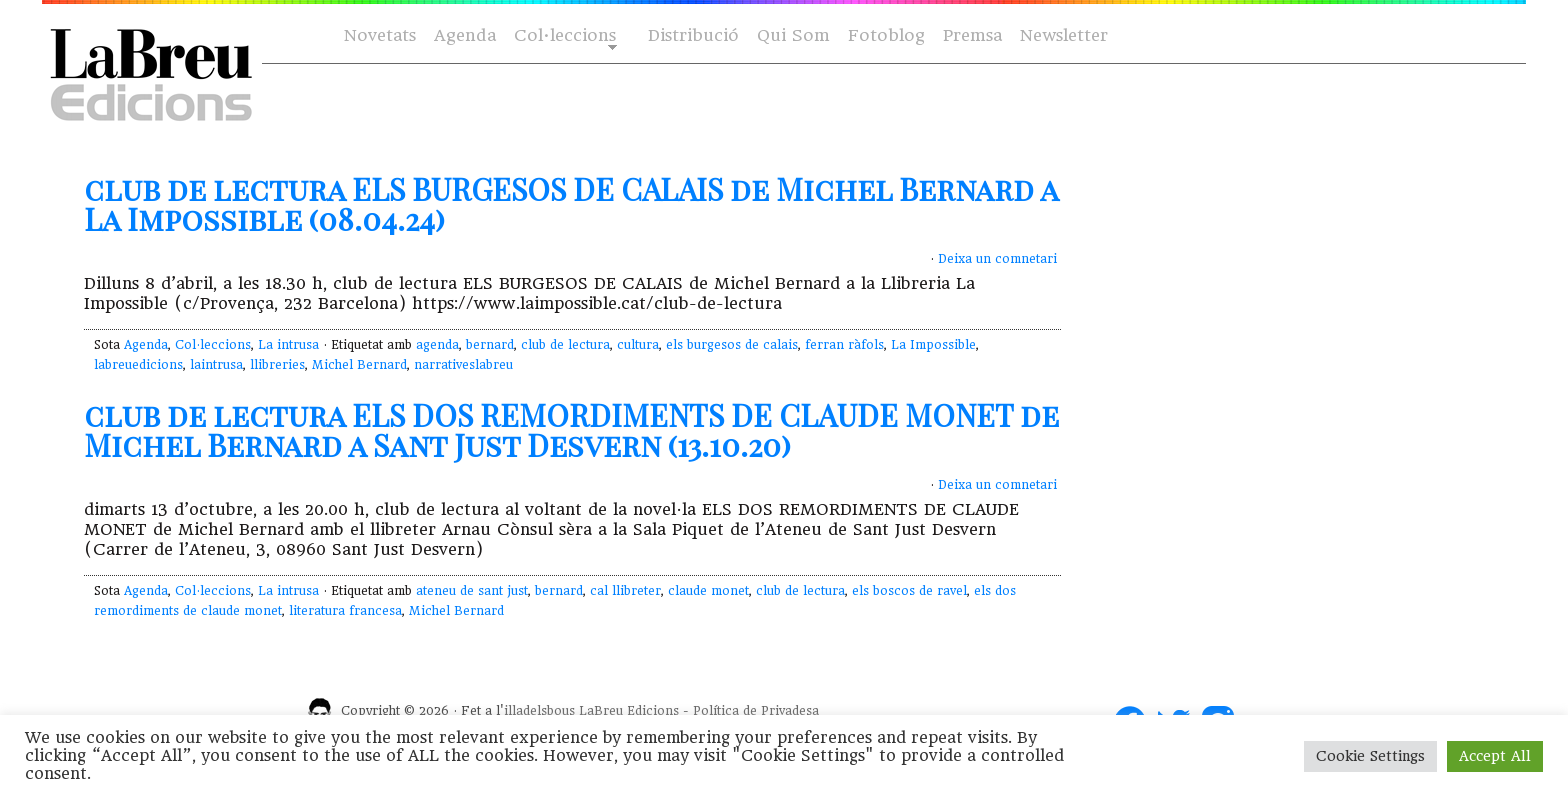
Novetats (380, 35)
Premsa (972, 35)
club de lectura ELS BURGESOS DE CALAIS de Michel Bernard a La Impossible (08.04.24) (571, 204)
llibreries (277, 365)
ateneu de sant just (472, 591)
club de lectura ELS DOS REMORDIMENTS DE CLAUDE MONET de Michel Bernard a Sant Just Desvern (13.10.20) (571, 430)
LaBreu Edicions (629, 711)
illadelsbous (539, 711)
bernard (490, 345)
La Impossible (933, 345)
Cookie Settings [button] (1370, 756)
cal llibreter (625, 591)
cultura (638, 345)
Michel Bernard (359, 365)
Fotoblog (886, 35)
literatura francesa (345, 611)
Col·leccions (563, 36)
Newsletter (1064, 35)
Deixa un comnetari (997, 259)
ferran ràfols (844, 345)
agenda (437, 345)
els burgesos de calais (732, 345)
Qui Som (793, 35)
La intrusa (288, 345)
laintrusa (216, 365)
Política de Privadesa (756, 711)
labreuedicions (138, 365)
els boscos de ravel (909, 591)
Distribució (693, 35)
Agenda (465, 35)
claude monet (708, 591)
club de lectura (565, 345)
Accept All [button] (1495, 756)
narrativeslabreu (463, 365)
